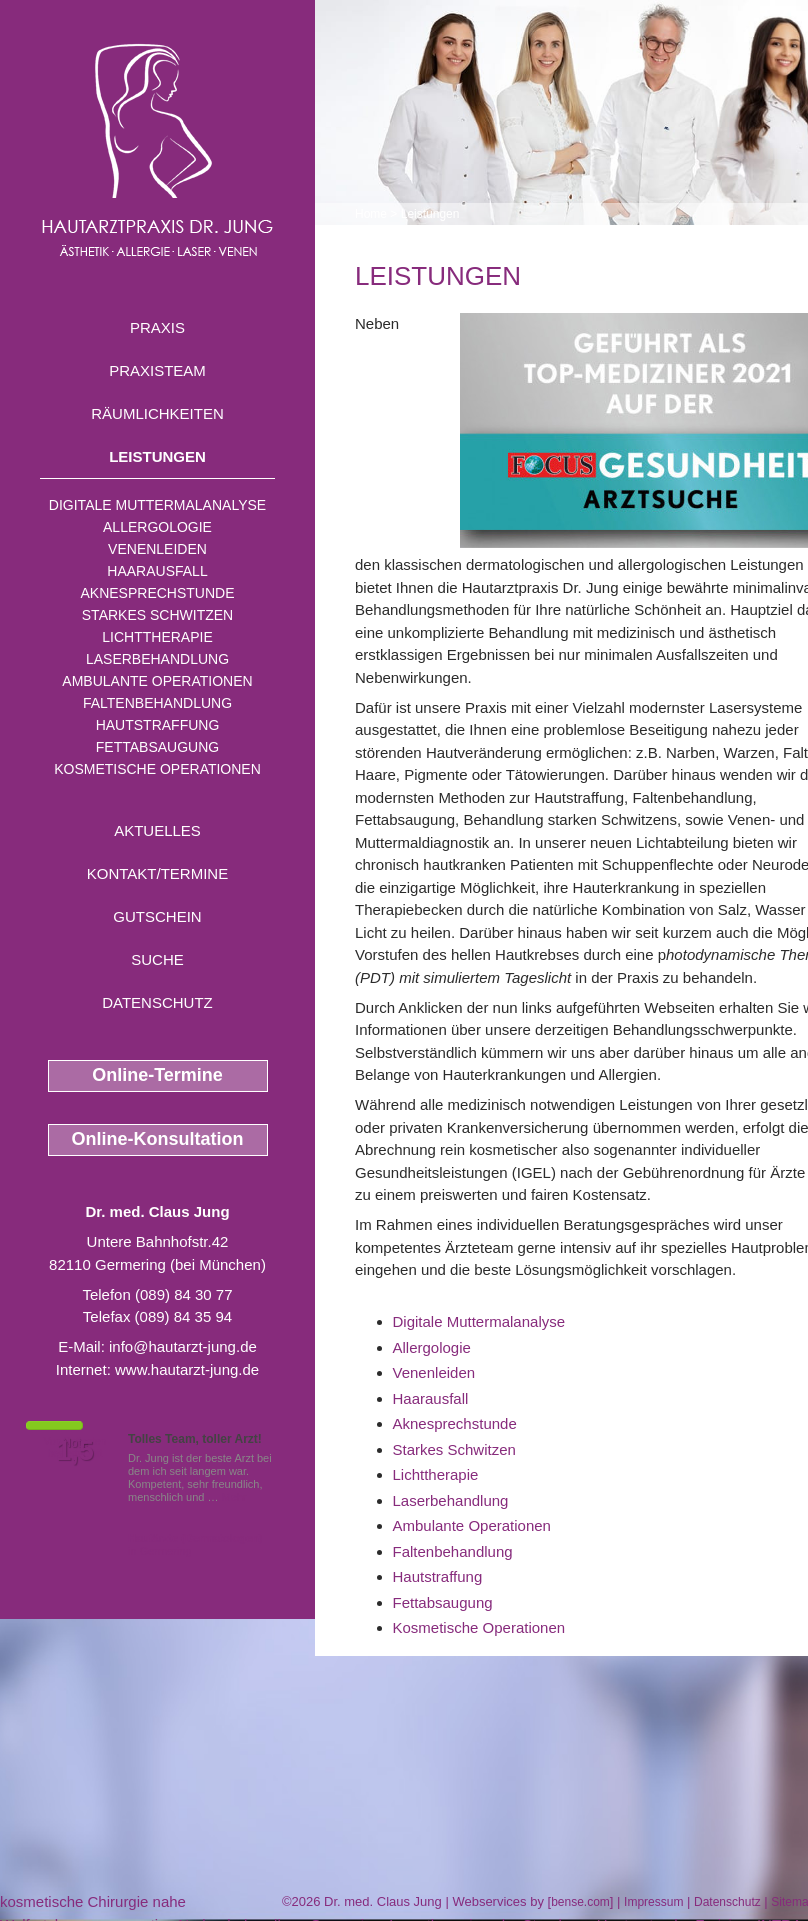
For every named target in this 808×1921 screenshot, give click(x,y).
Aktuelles (157, 830)
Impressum (653, 1902)
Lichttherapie (157, 637)
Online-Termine (157, 1075)
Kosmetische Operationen (157, 769)
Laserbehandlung (157, 659)
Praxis (157, 327)
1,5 (75, 1451)
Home (371, 214)
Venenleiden (157, 549)
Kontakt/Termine (157, 873)
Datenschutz (157, 1002)
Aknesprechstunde (157, 593)
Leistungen (157, 456)
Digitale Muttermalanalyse (157, 505)
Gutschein (157, 916)
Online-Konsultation (158, 1139)
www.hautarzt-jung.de (187, 1369)
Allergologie (157, 527)
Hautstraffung (158, 725)
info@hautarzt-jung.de (183, 1346)
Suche (157, 959)
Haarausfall (157, 571)
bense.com (580, 1902)
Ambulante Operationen (157, 681)
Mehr (234, 1497)
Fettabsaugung (157, 747)
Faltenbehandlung (157, 703)
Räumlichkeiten (157, 413)
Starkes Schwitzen (157, 615)
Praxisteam (157, 370)
